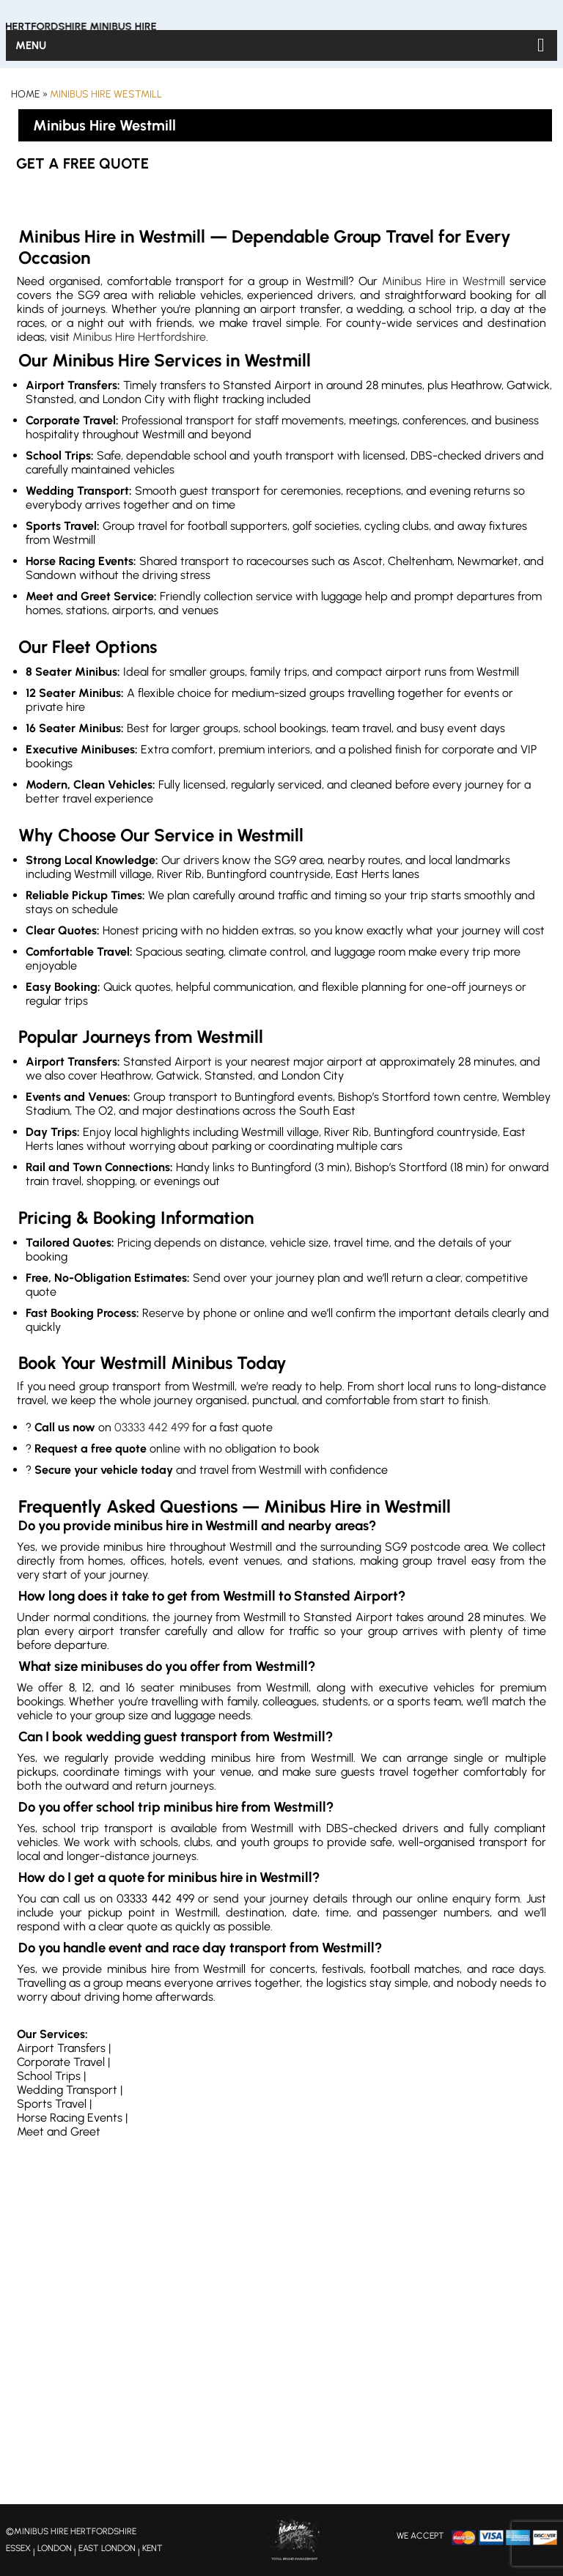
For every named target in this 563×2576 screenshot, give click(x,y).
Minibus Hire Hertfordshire (139, 337)
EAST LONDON (107, 2548)
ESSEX (18, 2548)
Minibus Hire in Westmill (443, 281)
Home (25, 94)
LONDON (54, 2548)
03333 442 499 (151, 1427)
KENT (152, 2548)
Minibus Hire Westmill (106, 94)
